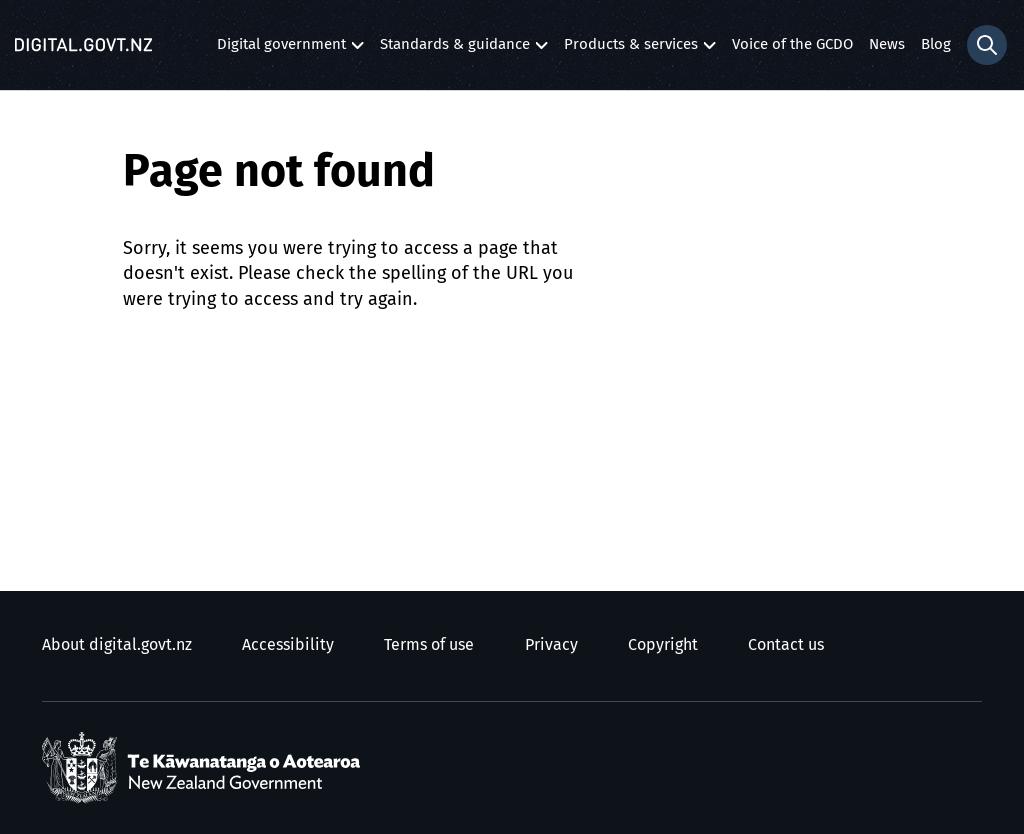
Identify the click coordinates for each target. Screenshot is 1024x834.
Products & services (631, 49)
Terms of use (429, 645)
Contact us (786, 645)
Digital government (281, 49)
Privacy (551, 645)
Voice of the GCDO (792, 44)
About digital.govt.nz (117, 645)
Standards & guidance (455, 49)
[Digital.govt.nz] (83, 45)
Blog (936, 44)
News (887, 44)
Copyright (663, 645)
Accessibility (288, 645)
